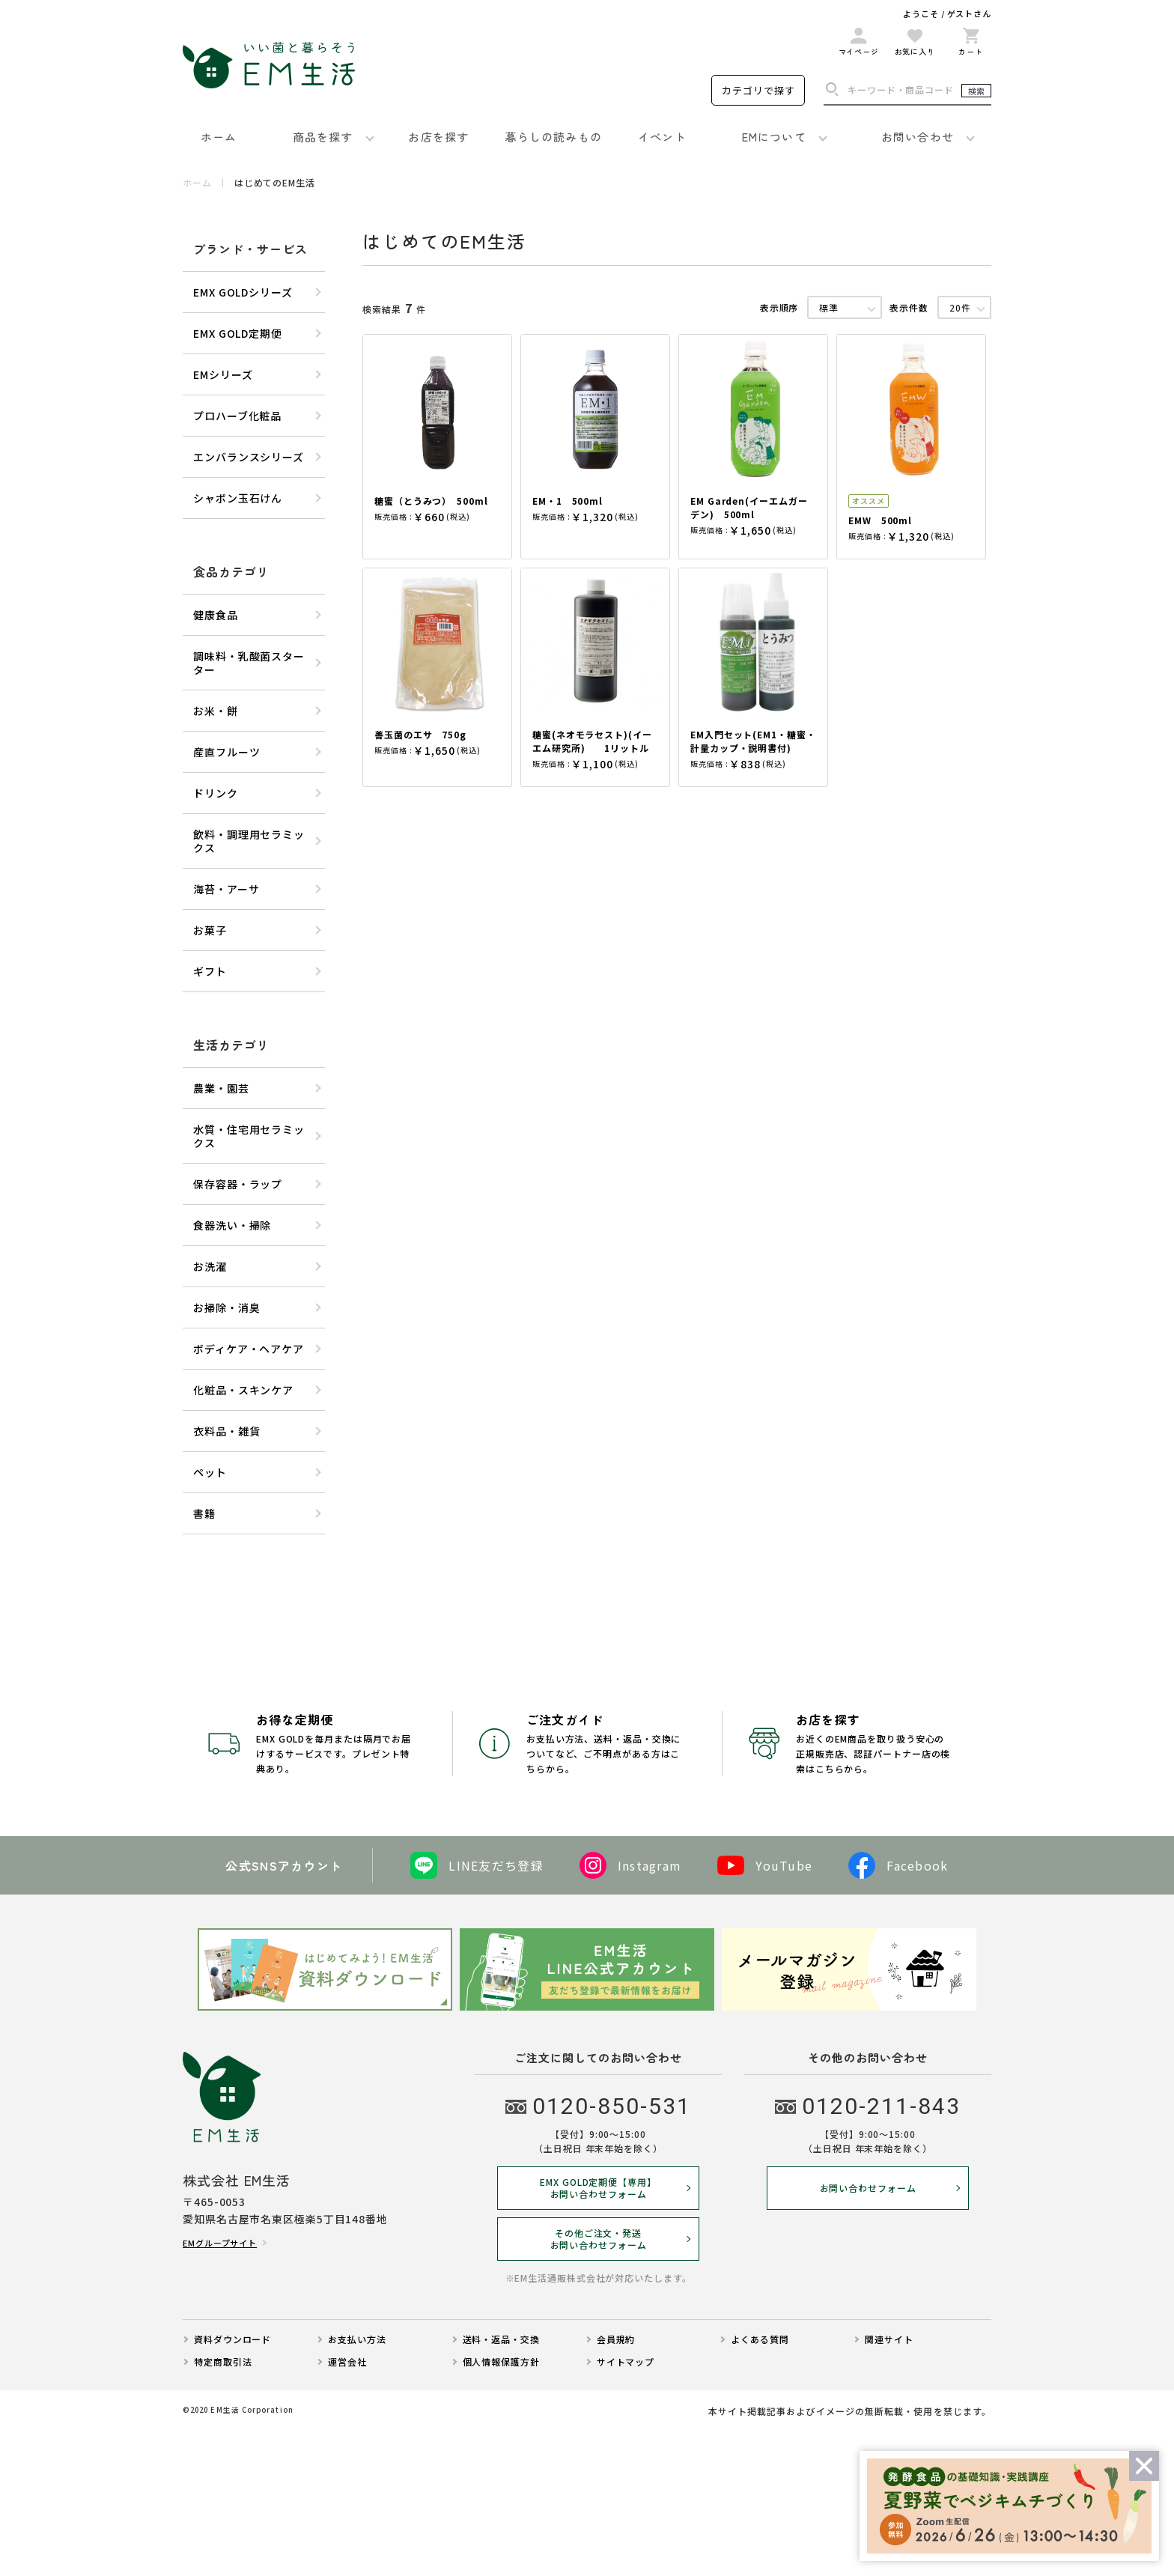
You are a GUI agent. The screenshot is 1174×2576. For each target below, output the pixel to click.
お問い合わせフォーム (868, 2331)
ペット (210, 1472)
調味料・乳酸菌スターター (249, 662)
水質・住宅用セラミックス (249, 1136)
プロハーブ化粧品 (237, 415)
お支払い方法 (357, 2483)
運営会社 (347, 2505)
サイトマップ (625, 2505)
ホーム (197, 182)
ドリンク (215, 793)
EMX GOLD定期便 (237, 333)
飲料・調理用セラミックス (249, 841)
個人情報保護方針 (501, 2505)
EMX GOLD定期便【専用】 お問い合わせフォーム (598, 2332)
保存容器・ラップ (237, 1183)
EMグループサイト (220, 2387)
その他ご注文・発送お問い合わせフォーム (598, 2383)
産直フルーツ (226, 751)
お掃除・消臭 (226, 1307)
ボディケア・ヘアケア (248, 1348)
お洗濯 (210, 1266)
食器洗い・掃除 (232, 1225)
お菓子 (210, 930)
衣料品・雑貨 (226, 1431)
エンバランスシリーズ (248, 456)
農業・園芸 (221, 1088)
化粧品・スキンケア (243, 1389)
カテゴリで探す (758, 90)
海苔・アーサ (226, 888)
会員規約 (616, 2483)
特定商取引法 (223, 2505)
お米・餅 (215, 710)
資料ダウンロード (232, 2483)
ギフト (210, 971)
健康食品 (215, 614)
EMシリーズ (222, 374)
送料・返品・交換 (501, 2483)
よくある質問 (759, 2483)
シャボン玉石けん (237, 497)
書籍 (204, 1513)
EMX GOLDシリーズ (243, 292)
